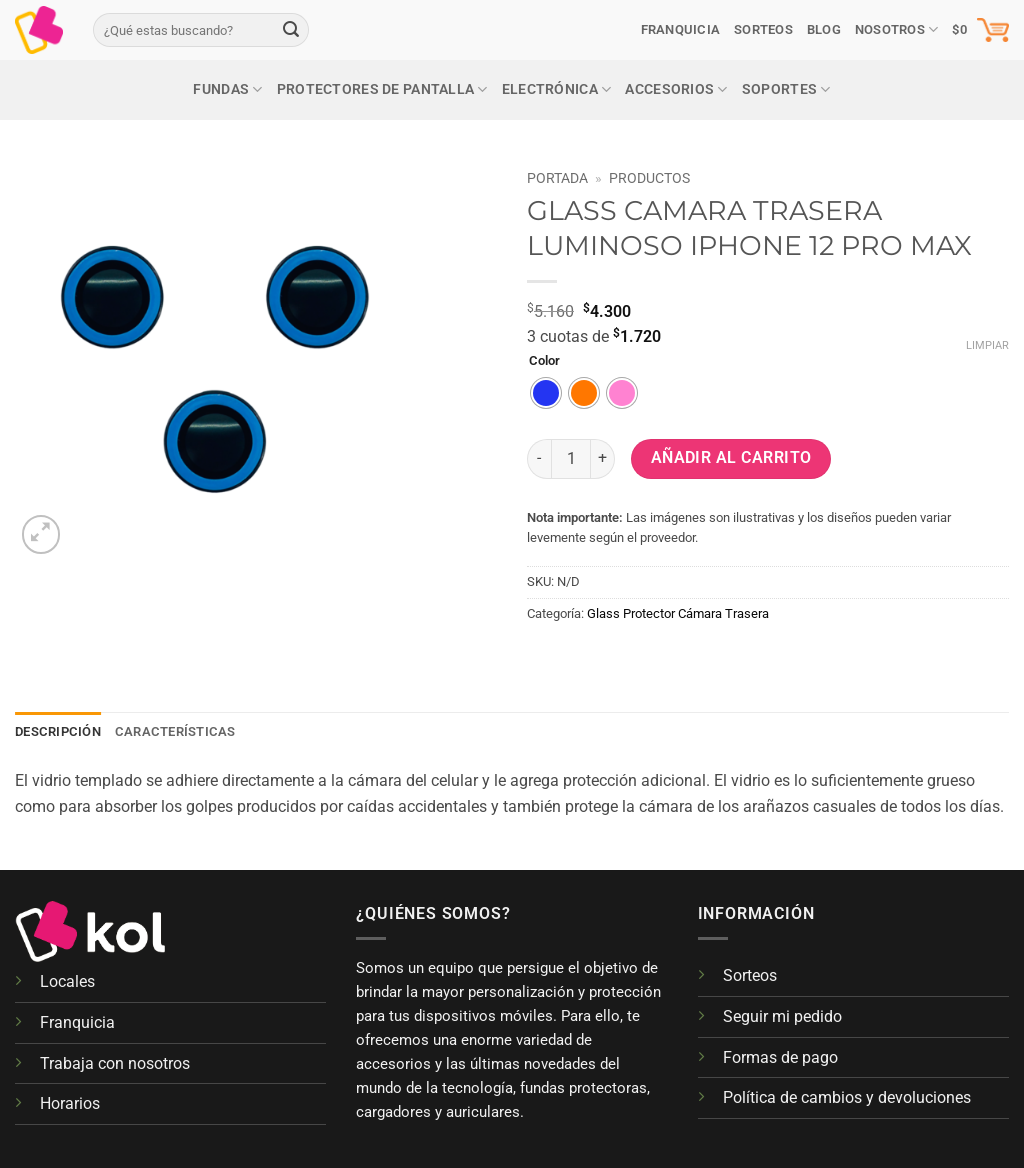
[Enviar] (291, 30)
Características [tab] (175, 731)
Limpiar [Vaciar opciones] (987, 345)
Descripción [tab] (58, 731)
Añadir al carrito (731, 458)
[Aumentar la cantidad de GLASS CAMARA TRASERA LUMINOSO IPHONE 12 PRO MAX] (603, 459)
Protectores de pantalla (382, 89)
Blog (824, 29)
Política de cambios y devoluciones (847, 1097)
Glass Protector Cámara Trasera (678, 613)
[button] (980, 30)
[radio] (546, 393)
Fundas (227, 89)
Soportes (786, 89)
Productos (649, 178)
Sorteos (750, 975)
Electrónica (557, 89)
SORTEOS (763, 29)
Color (544, 361)
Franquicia (681, 29)
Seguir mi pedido (782, 1016)
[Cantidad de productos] (571, 459)
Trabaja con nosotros (115, 1063)
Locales (67, 981)
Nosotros (897, 29)
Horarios (70, 1103)
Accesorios (676, 89)
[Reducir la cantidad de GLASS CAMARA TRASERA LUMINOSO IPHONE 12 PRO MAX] (539, 459)
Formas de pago (780, 1057)
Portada (557, 178)
